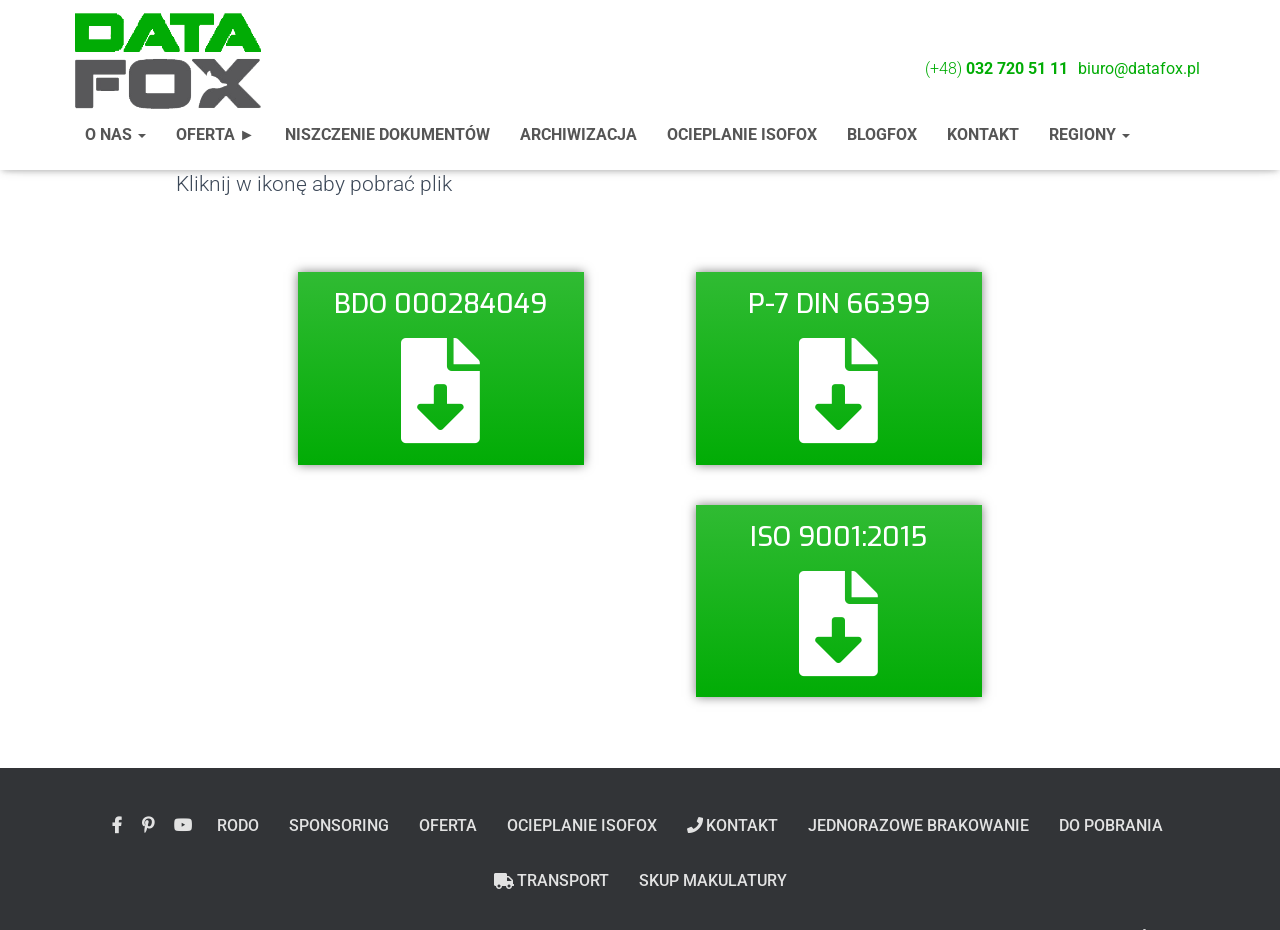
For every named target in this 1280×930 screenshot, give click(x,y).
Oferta (448, 825)
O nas (115, 134)
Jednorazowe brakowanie (918, 825)
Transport (551, 880)
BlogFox (882, 134)
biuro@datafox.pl (1139, 68)
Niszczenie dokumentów (387, 134)
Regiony (1089, 134)
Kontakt (983, 134)
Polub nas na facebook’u (117, 826)
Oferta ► (215, 134)
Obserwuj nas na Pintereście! (148, 826)
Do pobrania (1111, 825)
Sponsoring (339, 825)
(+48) (996, 68)
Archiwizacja (578, 134)
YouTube (183, 826)
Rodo (238, 825)
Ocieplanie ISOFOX (742, 134)
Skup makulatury (713, 880)
